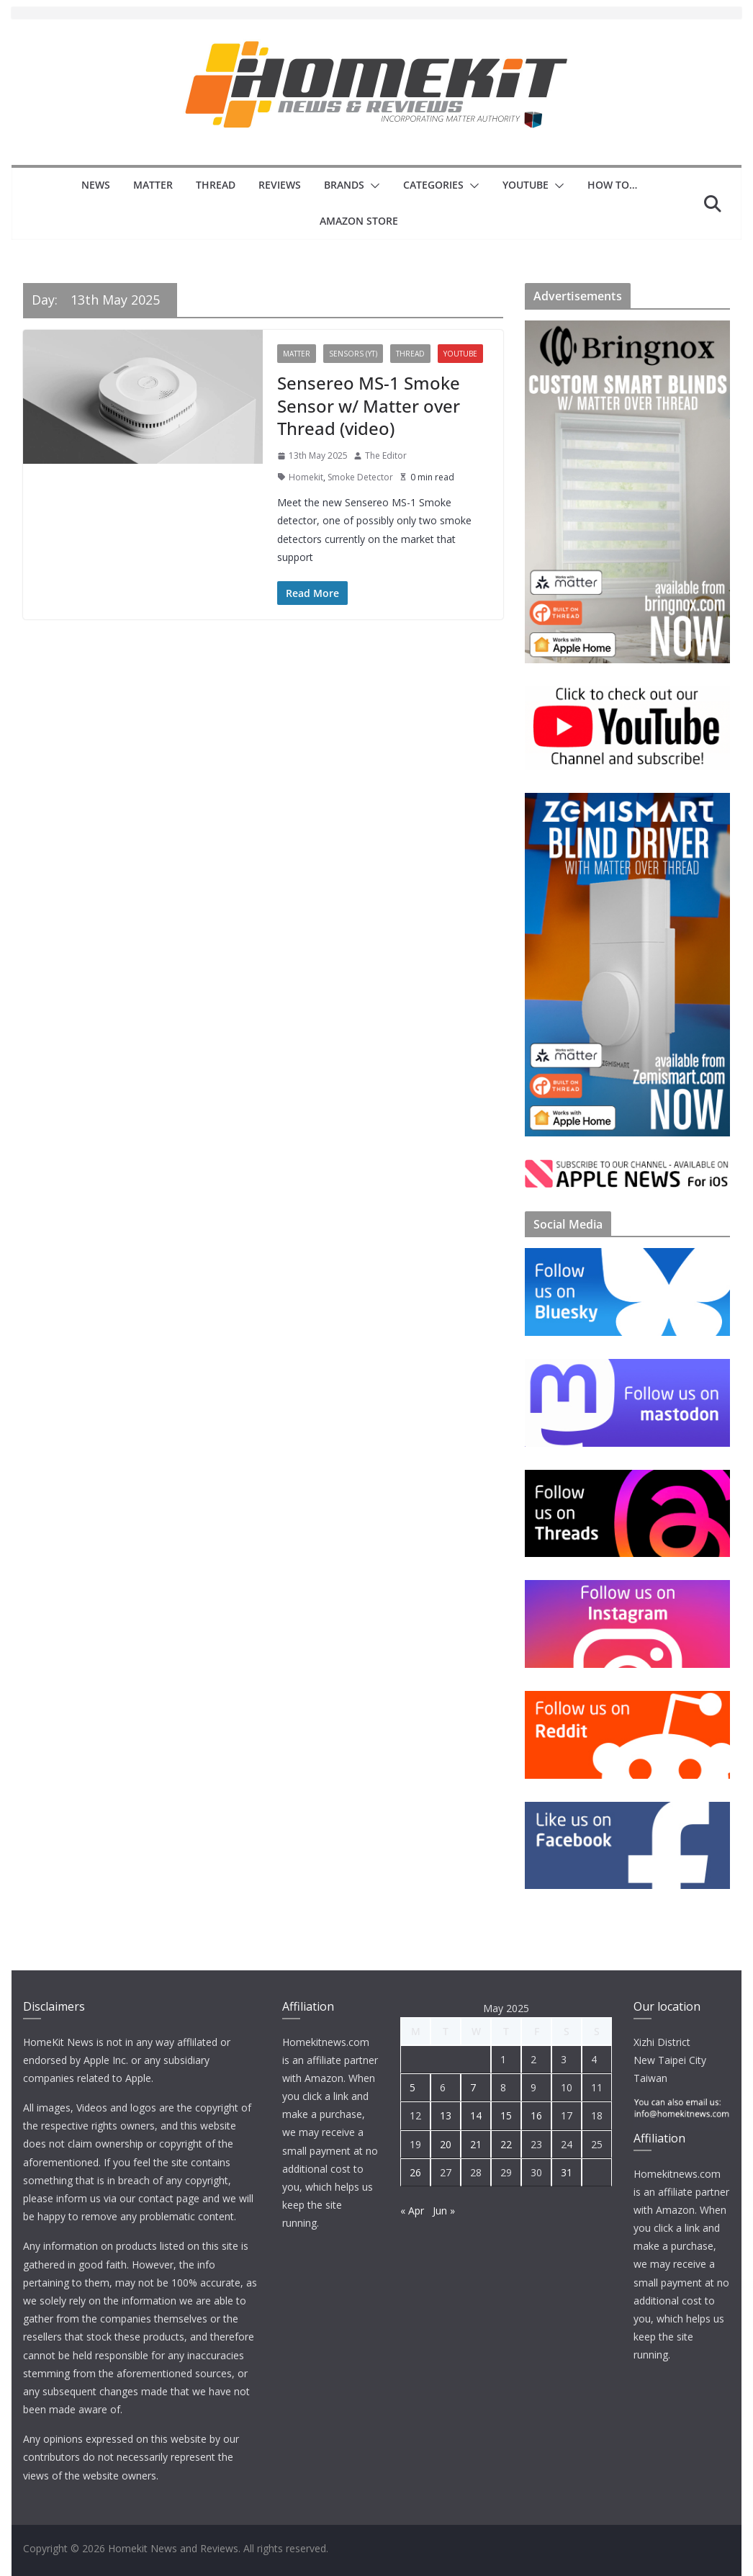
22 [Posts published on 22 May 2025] (506, 2144)
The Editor (386, 455)
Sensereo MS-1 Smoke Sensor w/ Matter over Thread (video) (368, 405)
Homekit (306, 477)
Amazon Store (359, 221)
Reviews (279, 185)
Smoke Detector (360, 477)
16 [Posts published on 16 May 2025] (536, 2115)
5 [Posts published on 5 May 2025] (412, 2087)
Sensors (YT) (353, 354)
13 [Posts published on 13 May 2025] (445, 2115)
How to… (612, 185)
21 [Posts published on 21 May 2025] (476, 2144)
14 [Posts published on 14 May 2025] (476, 2115)
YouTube (525, 185)
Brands (344, 185)
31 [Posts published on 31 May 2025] (566, 2172)
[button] (372, 186)
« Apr (412, 2210)
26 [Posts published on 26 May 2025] (415, 2172)
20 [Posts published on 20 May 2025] (445, 2144)
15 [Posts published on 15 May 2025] (506, 2115)
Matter (153, 185)
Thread (215, 185)
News (95, 185)
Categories (433, 185)
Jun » (444, 2210)
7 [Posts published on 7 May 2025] (473, 2087)
